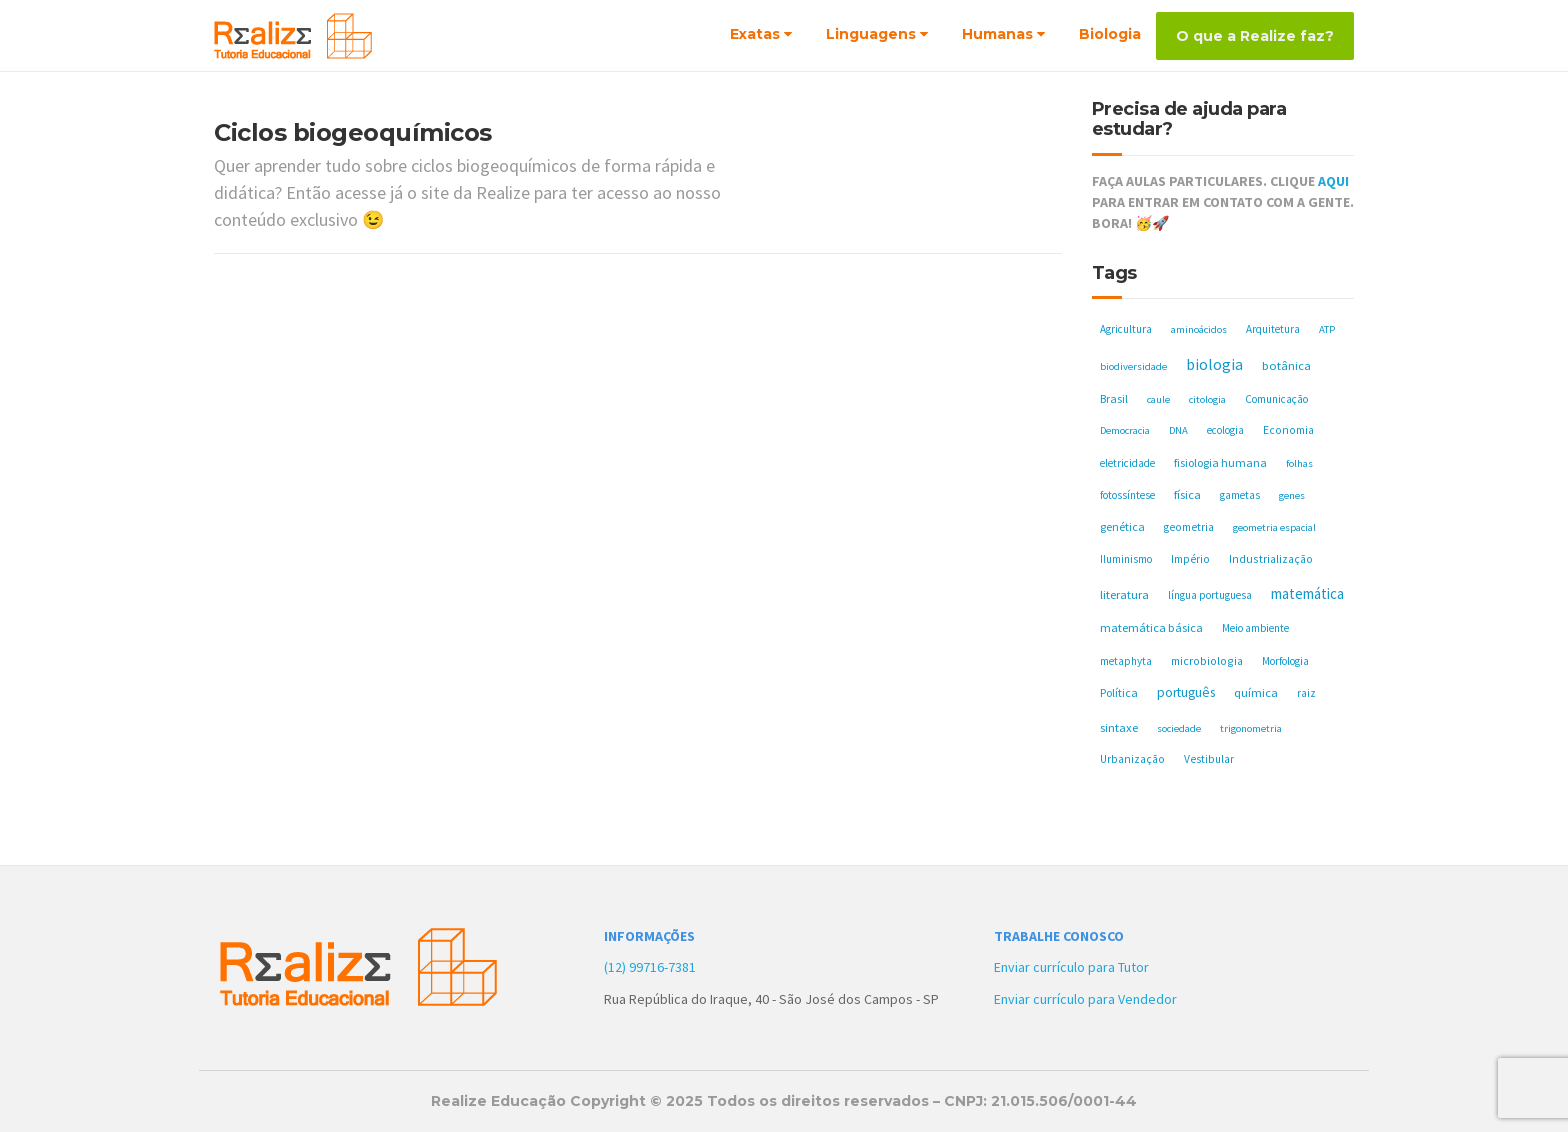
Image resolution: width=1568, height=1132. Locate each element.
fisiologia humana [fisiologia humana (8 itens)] (1220, 462)
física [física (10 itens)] (1187, 494)
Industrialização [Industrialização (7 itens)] (1271, 558)
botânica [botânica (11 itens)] (1286, 365)
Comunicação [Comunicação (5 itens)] (1276, 399)
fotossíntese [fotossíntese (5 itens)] (1127, 495)
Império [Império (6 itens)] (1190, 559)
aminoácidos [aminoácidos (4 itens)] (1199, 329)
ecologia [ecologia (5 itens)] (1225, 430)
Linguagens (871, 34)
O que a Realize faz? (1255, 36)
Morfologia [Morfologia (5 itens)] (1285, 661)
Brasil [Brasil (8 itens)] (1114, 398)
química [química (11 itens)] (1256, 692)
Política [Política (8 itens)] (1119, 692)
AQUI (1333, 181)
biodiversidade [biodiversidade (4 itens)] (1133, 366)
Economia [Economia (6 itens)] (1288, 430)
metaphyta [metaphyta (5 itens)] (1126, 661)
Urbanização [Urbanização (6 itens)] (1132, 759)
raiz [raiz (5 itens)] (1306, 693)
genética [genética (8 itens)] (1122, 526)
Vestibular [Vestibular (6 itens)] (1209, 759)
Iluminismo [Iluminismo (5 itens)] (1126, 559)
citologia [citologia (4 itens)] (1207, 399)
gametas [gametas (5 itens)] (1240, 495)
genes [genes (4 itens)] (1292, 495)
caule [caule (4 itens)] (1158, 399)
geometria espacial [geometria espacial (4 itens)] (1274, 527)
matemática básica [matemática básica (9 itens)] (1151, 627)
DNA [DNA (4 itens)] (1178, 430)
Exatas (755, 34)
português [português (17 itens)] (1186, 692)
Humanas (997, 34)
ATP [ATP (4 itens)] (1327, 329)
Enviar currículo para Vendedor (1085, 999)
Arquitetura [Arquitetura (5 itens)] (1273, 329)
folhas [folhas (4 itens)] (1299, 463)
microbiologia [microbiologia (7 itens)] (1207, 660)
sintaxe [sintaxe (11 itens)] (1119, 727)
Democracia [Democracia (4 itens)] (1125, 430)
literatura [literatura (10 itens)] (1124, 594)
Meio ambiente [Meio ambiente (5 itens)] (1255, 628)
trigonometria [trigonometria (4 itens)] (1251, 728)
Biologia (1110, 34)
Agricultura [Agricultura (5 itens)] (1126, 329)
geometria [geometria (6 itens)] (1189, 527)
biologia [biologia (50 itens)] (1214, 364)
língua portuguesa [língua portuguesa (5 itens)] (1210, 595)
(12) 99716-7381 (650, 967)
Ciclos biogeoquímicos (353, 132)
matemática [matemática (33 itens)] (1307, 593)
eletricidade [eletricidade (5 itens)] (1127, 463)
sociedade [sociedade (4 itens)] (1179, 728)
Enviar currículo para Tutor (1071, 967)
